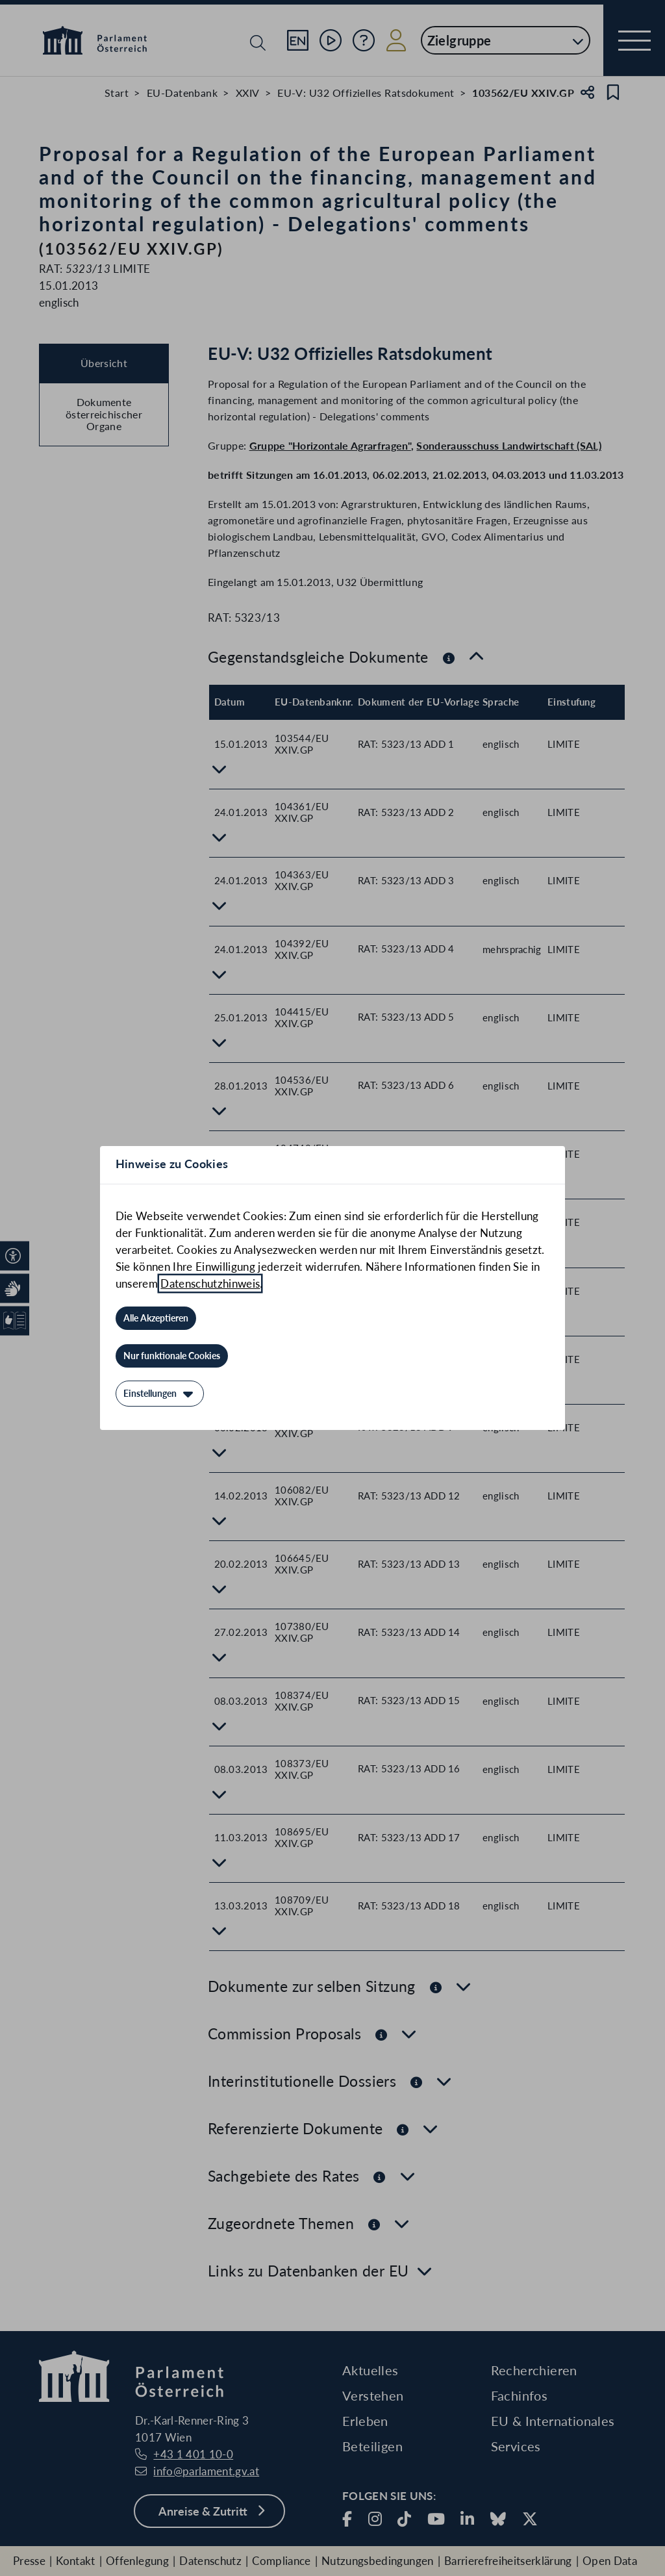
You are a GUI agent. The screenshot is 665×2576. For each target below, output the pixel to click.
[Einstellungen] (160, 1394)
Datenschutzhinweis (210, 1283)
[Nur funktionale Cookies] (172, 1356)
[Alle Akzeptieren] (156, 1318)
